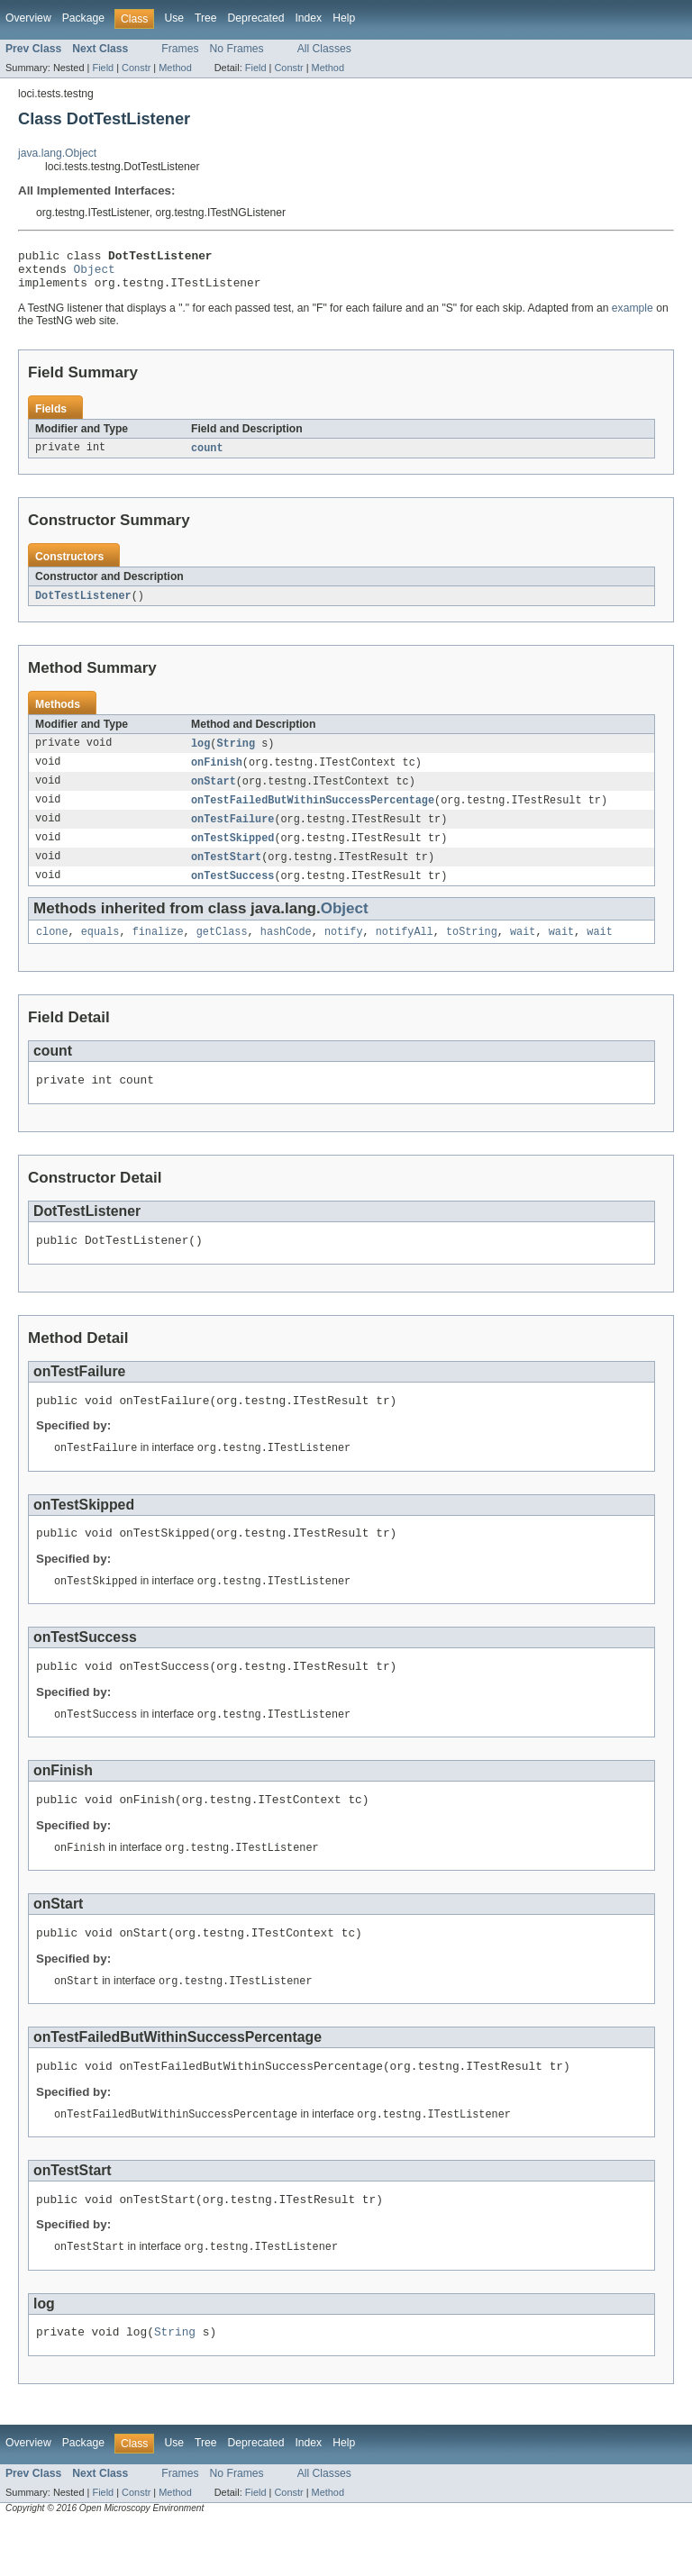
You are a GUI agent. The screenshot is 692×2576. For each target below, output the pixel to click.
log (200, 754)
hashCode (286, 950)
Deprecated (256, 18)
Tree (206, 18)
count (207, 456)
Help (343, 18)
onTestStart (226, 873)
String (235, 754)
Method (175, 67)
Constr (136, 67)
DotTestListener (83, 605)
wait (522, 950)
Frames (179, 48)
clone (52, 950)
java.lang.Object (57, 153)
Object (94, 274)
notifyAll (404, 950)
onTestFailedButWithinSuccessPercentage (312, 813)
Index (308, 18)
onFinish (216, 773)
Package (83, 18)
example (632, 316)
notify (343, 950)
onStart (213, 793)
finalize (158, 950)
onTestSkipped (232, 853)
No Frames (237, 48)
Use (174, 18)
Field (103, 67)
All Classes (324, 48)
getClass (222, 950)
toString (471, 950)
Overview (28, 18)
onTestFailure (232, 833)
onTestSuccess (232, 892)
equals (100, 950)
